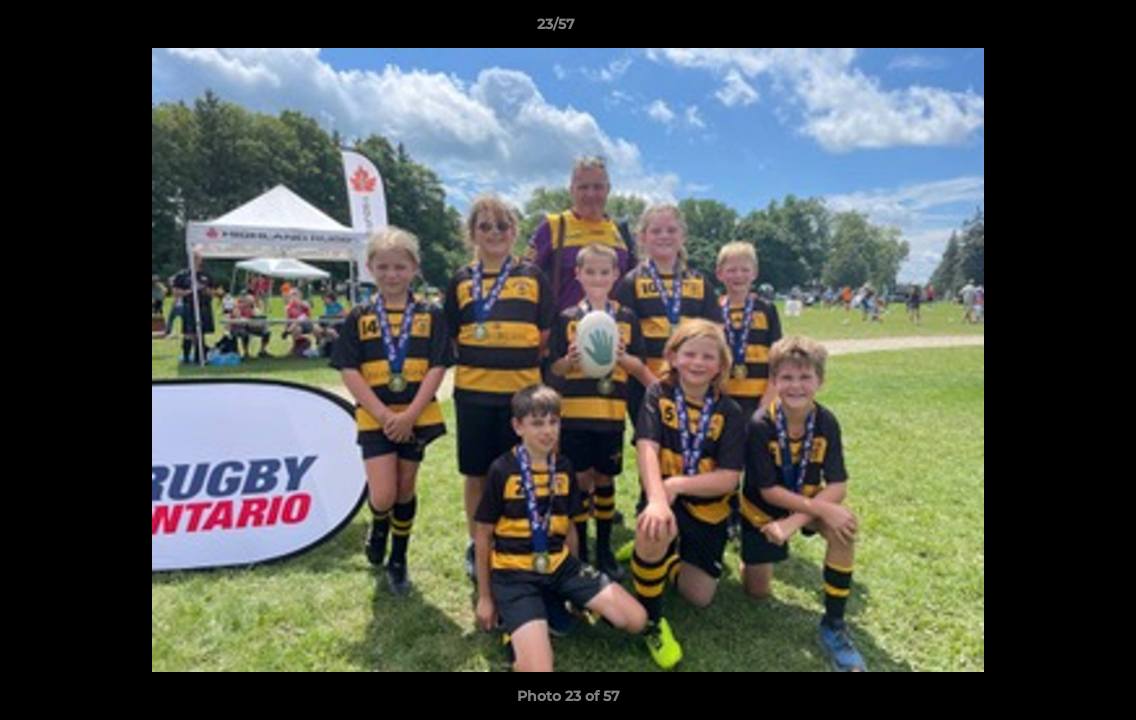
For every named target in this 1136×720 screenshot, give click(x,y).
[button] (1052, 29)
